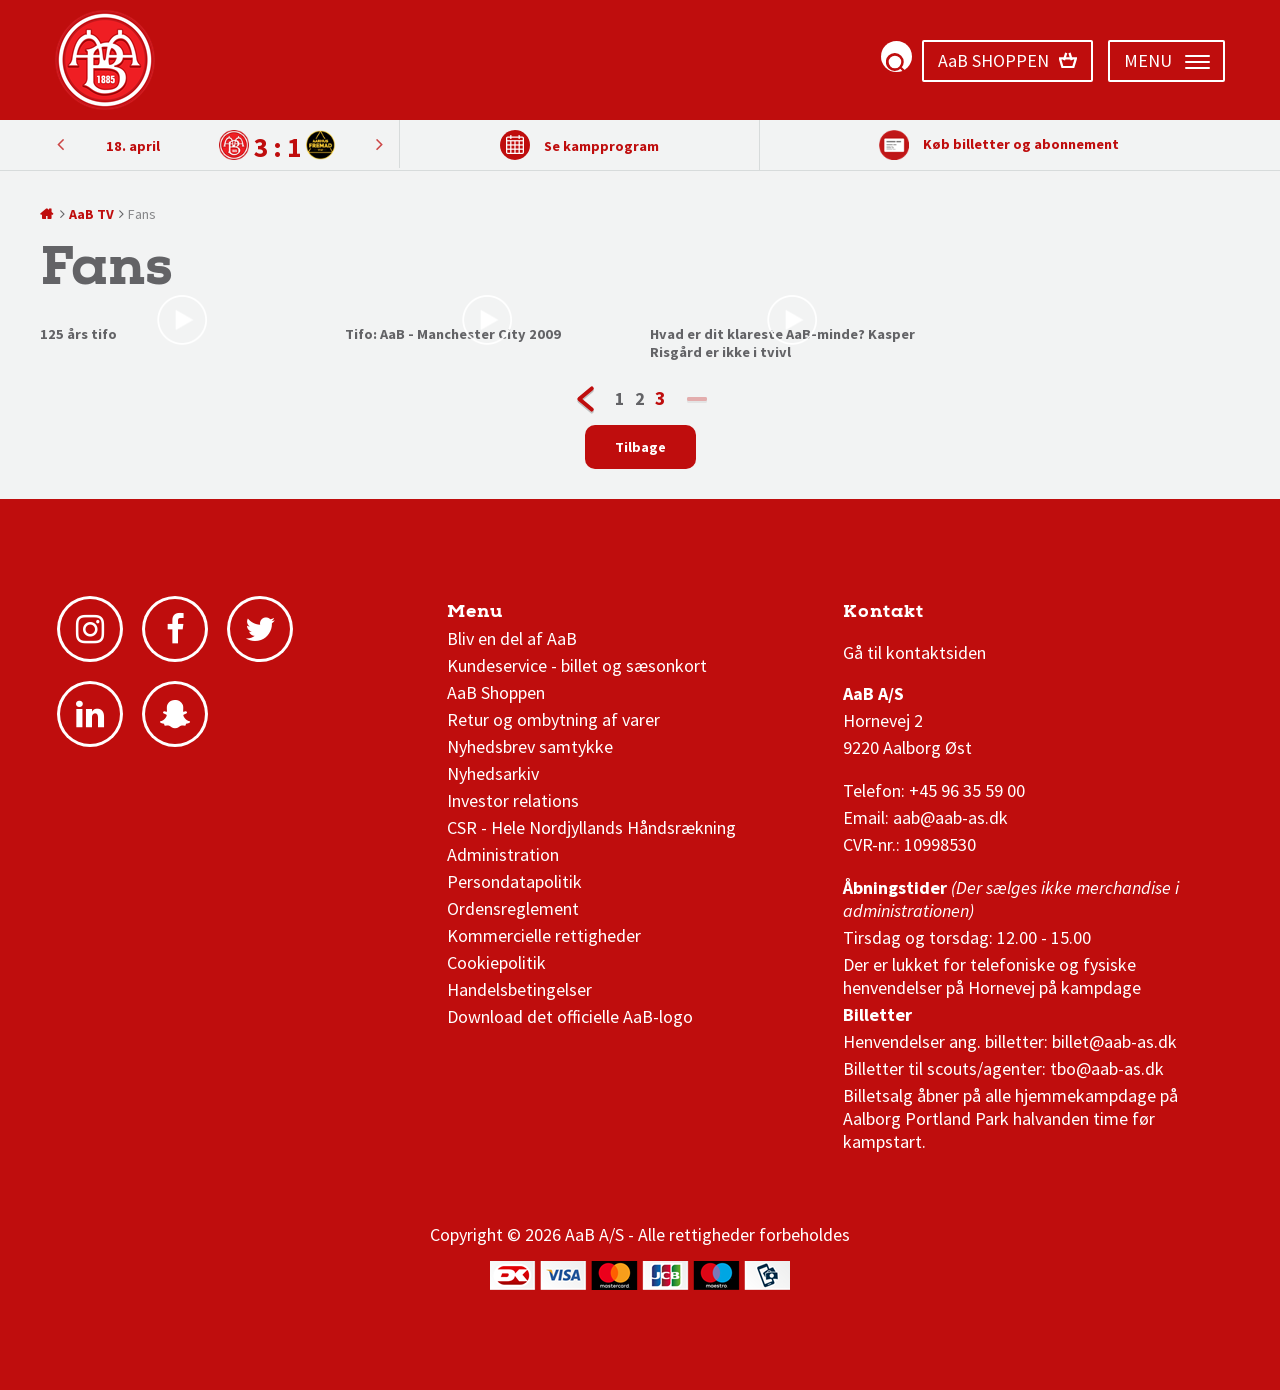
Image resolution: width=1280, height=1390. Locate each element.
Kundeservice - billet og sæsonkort (577, 665)
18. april (133, 146)
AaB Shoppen (496, 692)
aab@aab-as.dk (950, 817)
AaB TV (91, 214)
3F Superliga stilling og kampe (938, 616)
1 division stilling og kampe (959, 616)
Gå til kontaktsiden (914, 652)
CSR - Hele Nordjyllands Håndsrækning (591, 827)
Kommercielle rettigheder (544, 935)
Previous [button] (379, 144)
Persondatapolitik (514, 881)
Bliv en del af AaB (512, 638)
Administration (503, 854)
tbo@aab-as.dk (1107, 1068)
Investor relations (513, 800)
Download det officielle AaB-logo (570, 1016)
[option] (219, 145)
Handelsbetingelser (519, 989)
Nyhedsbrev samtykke (530, 746)
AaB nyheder (515, 616)
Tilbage (640, 447)
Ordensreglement (515, 908)
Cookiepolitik (496, 962)
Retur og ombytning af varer (553, 719)
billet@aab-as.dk (1114, 1041)
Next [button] (60, 144)
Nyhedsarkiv (493, 773)
